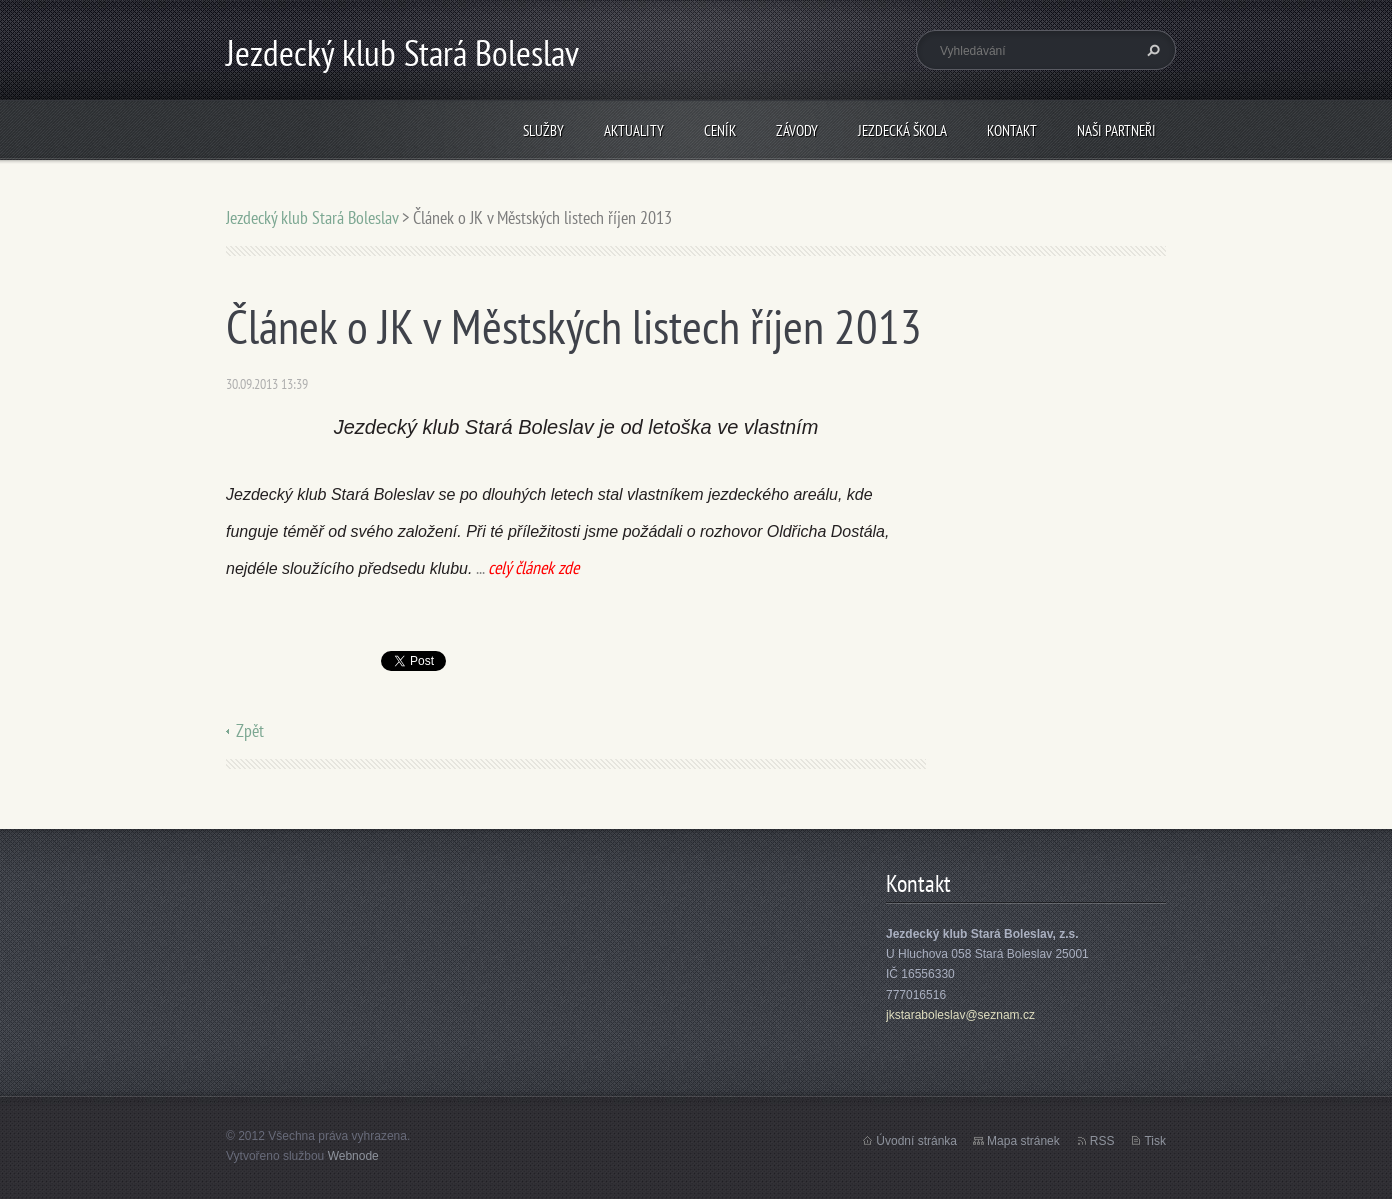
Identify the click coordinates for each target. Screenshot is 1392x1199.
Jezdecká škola (902, 130)
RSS (1102, 1141)
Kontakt (1012, 130)
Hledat (1151, 50)
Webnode (353, 1156)
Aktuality (634, 130)
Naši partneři (1116, 130)
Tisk (1155, 1141)
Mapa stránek (1023, 1141)
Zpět (250, 730)
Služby (543, 130)
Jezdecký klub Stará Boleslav (312, 217)
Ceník (720, 130)
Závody (797, 130)
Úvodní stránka (916, 1141)
